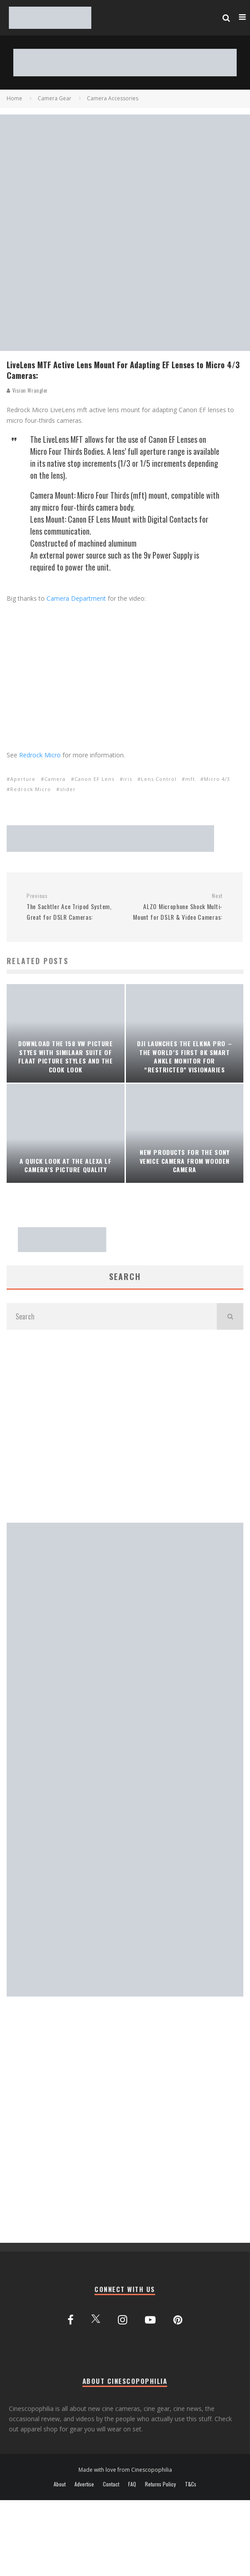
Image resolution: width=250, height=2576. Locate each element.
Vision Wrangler (27, 390)
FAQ (132, 2484)
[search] (230, 1316)
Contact (111, 2484)
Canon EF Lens (94, 779)
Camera (55, 779)
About (60, 2484)
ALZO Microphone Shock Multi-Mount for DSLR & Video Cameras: (177, 907)
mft (190, 779)
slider (68, 789)
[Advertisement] (83, 1426)
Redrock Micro (40, 755)
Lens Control (158, 779)
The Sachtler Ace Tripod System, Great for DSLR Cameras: (72, 907)
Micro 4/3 (217, 779)
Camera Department (76, 598)
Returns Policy (160, 2484)
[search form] (112, 1316)
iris (127, 779)
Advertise (84, 2484)
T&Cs (190, 2484)
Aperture (22, 779)
